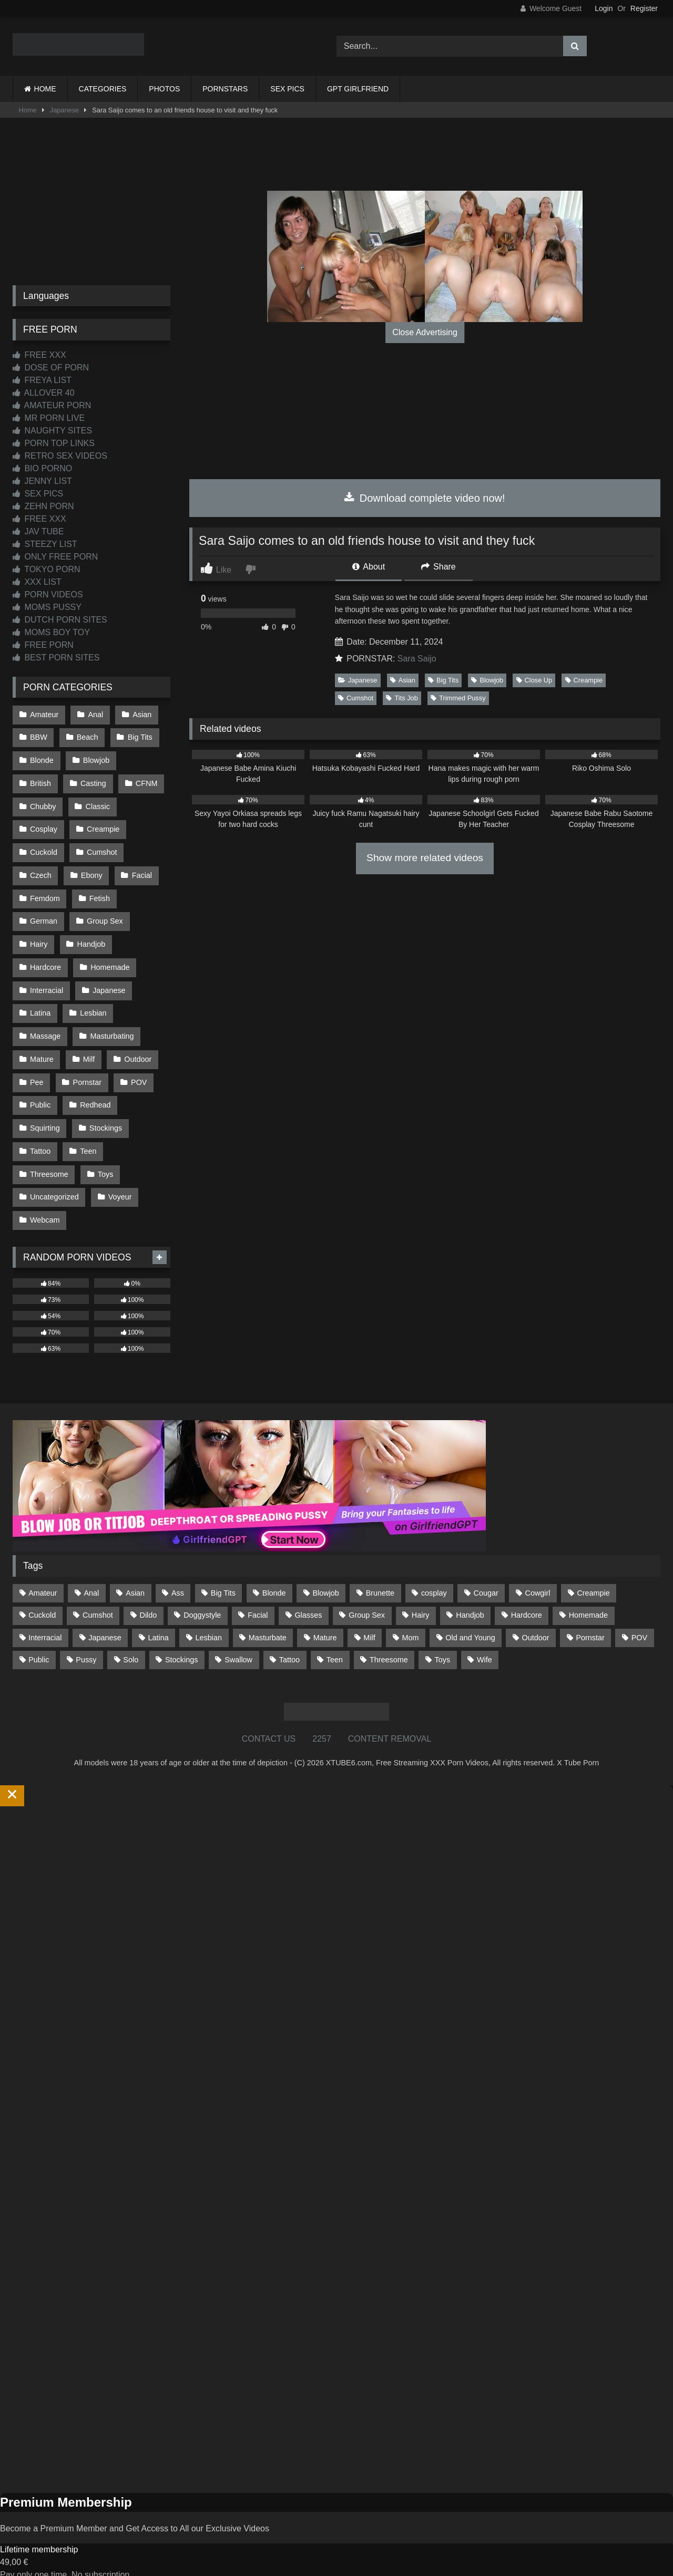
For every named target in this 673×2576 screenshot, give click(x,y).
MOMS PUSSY (47, 607)
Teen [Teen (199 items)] (335, 1642)
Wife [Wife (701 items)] (484, 1642)
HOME (45, 89)
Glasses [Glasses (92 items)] (308, 1598)
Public (40, 1092)
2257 (321, 1721)
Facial (141, 869)
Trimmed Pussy (458, 698)
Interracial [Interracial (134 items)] (45, 1620)
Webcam (45, 1203)
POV (138, 1069)
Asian (402, 680)
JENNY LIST (42, 481)
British (40, 781)
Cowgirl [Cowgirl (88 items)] (537, 1575)
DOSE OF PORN (51, 367)
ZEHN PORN (43, 506)
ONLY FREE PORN (55, 556)
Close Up (534, 680)
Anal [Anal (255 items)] (91, 1575)
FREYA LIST (42, 380)
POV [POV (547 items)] (639, 1620)
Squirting (45, 1114)
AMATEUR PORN (52, 405)
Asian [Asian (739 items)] (135, 1575)
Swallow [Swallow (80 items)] (238, 1642)
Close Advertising (424, 332)
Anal (95, 714)
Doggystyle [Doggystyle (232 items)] (202, 1598)
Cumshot (355, 698)
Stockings (105, 1114)
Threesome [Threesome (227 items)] (389, 1642)
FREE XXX (39, 354)
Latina (40, 1003)
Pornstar (87, 1069)
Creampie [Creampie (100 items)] (593, 1575)
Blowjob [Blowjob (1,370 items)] (325, 1575)
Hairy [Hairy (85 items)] (421, 1598)
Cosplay (43, 825)
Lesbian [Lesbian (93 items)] (209, 1620)
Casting (93, 781)
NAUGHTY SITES (52, 430)
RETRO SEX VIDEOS (60, 455)
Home (28, 110)
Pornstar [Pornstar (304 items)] (590, 1620)
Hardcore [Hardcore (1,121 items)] (526, 1598)
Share (438, 566)
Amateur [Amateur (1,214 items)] (42, 1575)
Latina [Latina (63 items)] (158, 1620)
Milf (88, 1047)
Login (604, 8)
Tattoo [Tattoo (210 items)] (289, 1642)
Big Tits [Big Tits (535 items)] (223, 1575)
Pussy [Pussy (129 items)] (86, 1642)
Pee (37, 1069)
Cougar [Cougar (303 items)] (486, 1575)
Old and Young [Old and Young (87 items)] (470, 1620)
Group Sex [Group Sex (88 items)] (367, 1598)
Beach (87, 736)
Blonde (42, 758)
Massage (45, 1025)
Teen (87, 1136)
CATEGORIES (103, 89)
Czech (41, 869)
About (368, 566)
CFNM (146, 781)
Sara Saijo (416, 658)
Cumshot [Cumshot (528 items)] (98, 1598)
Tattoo (40, 1136)
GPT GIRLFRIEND (358, 89)
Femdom (45, 892)
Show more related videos (424, 857)
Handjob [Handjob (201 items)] (470, 1598)
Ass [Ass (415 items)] (177, 1575)
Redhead (94, 1092)
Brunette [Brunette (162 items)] (380, 1575)
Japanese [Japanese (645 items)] (104, 1620)
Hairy (39, 936)
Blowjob (487, 680)
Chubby (43, 803)
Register (644, 8)
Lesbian (92, 1003)
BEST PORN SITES (56, 657)
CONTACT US (269, 1721)
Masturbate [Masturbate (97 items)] (268, 1620)
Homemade (109, 959)
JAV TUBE (38, 531)
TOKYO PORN (46, 569)
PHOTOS (164, 89)
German (43, 914)
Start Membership (33, 2569)
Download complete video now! (424, 498)
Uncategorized (54, 1181)
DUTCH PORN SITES (60, 619)
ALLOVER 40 (44, 392)
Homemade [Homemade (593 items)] (588, 1598)
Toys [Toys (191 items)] (443, 1642)
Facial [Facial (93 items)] (258, 1598)
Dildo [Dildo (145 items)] (148, 1598)
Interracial (46, 981)
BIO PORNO (42, 468)
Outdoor (136, 1047)
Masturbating (111, 1025)
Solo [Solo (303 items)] (130, 1642)
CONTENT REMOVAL (390, 1721)
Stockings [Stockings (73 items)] (181, 1642)
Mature (42, 1047)
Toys (105, 1158)
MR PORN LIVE (49, 417)
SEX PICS (287, 89)
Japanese (64, 110)
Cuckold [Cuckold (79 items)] (42, 1598)
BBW (38, 736)
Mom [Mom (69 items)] (410, 1620)
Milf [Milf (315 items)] (369, 1620)
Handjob (91, 936)
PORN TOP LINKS (54, 443)
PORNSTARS (225, 89)
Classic (97, 803)
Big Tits (443, 680)
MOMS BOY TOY (51, 632)
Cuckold (43, 847)
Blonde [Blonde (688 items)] (274, 1575)
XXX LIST (37, 581)
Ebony (91, 869)
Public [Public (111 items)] (38, 1642)
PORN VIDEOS (48, 594)
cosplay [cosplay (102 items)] (434, 1575)
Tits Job (401, 698)
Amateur (44, 714)
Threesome (49, 1158)
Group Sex (104, 914)
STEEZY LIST (45, 544)
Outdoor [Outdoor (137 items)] (535, 1620)
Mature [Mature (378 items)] (325, 1620)
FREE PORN (43, 644)
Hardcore (45, 959)
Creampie (584, 680)
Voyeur (119, 1181)
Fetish (99, 892)
